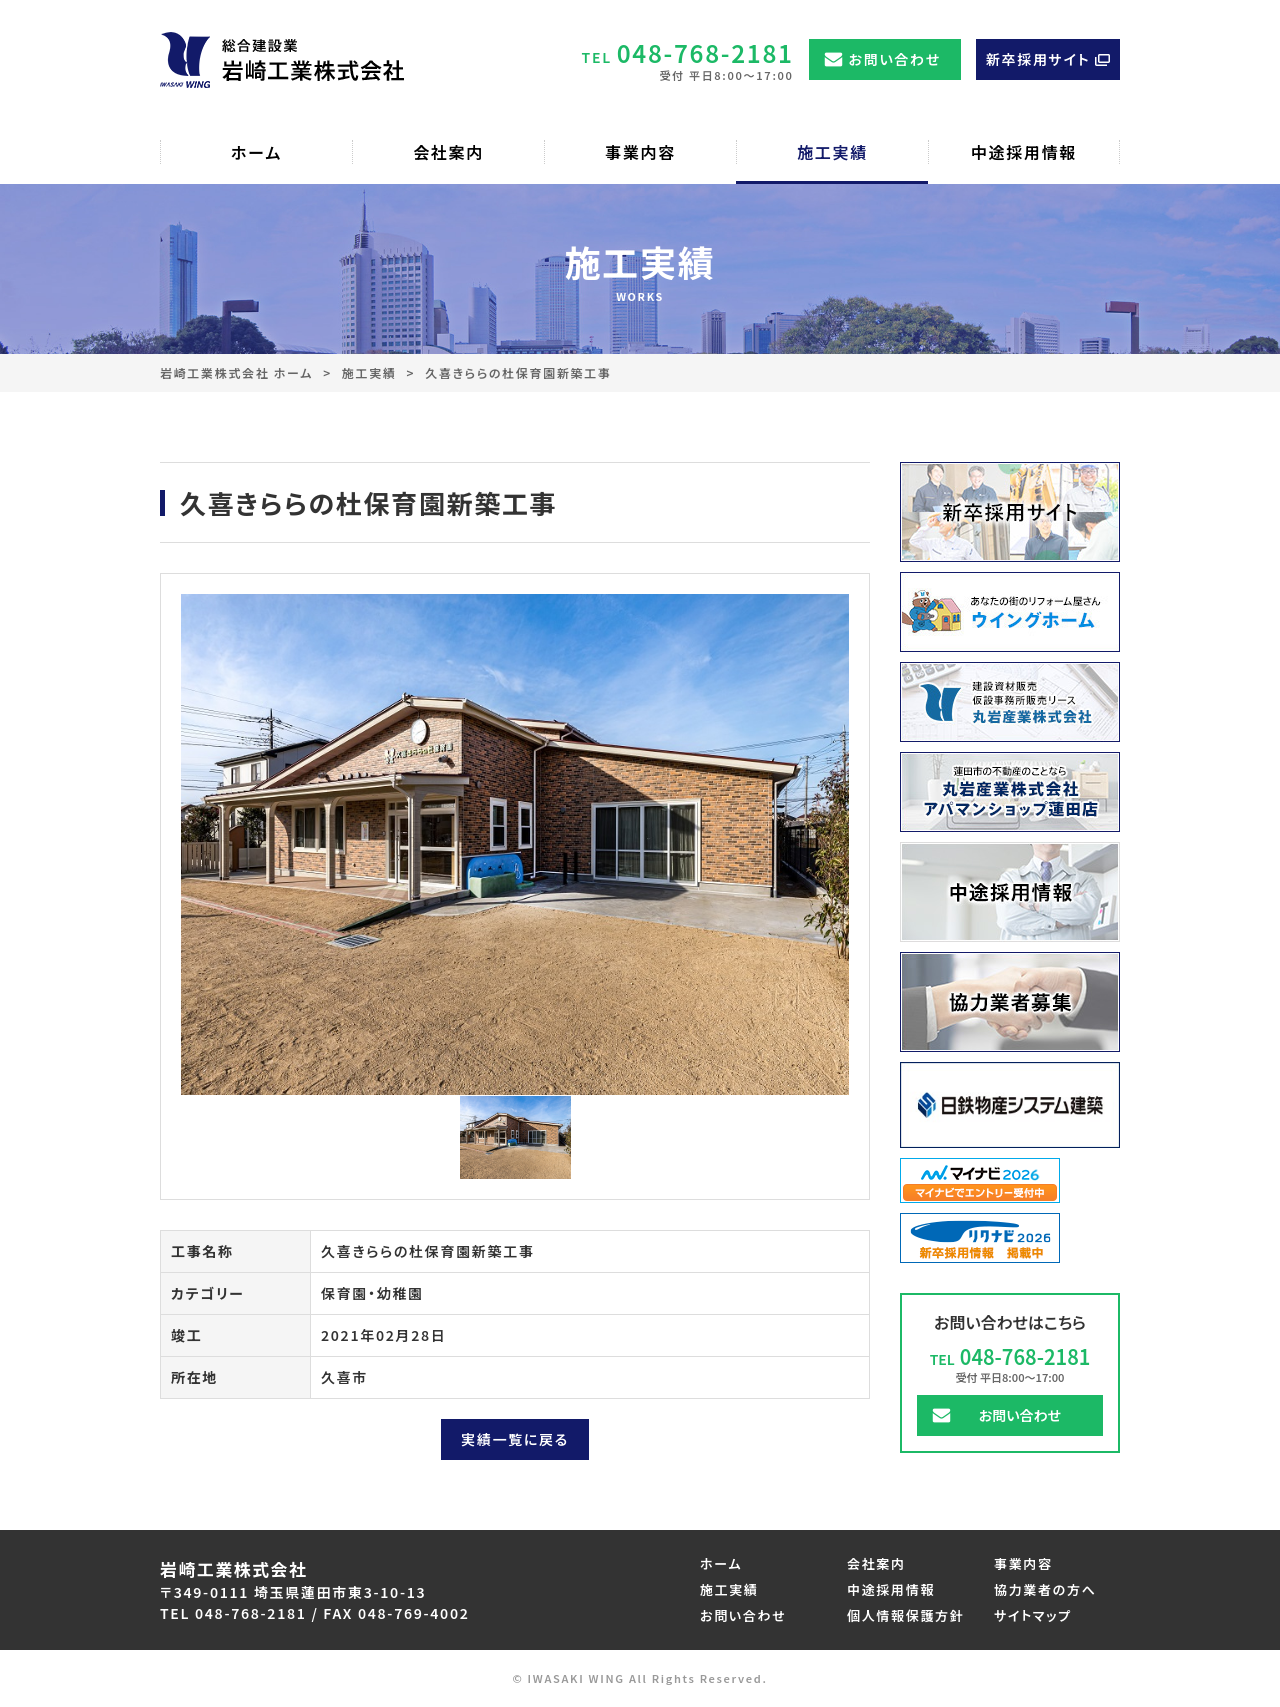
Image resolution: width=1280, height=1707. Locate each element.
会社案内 (876, 1563)
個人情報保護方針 (905, 1615)
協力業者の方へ (1045, 1589)
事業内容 (1023, 1563)
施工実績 (369, 372)
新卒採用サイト (1038, 59)
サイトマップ (1033, 1615)
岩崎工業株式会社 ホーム (236, 372)
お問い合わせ (895, 59)
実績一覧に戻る (515, 1439)
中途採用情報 (891, 1589)
